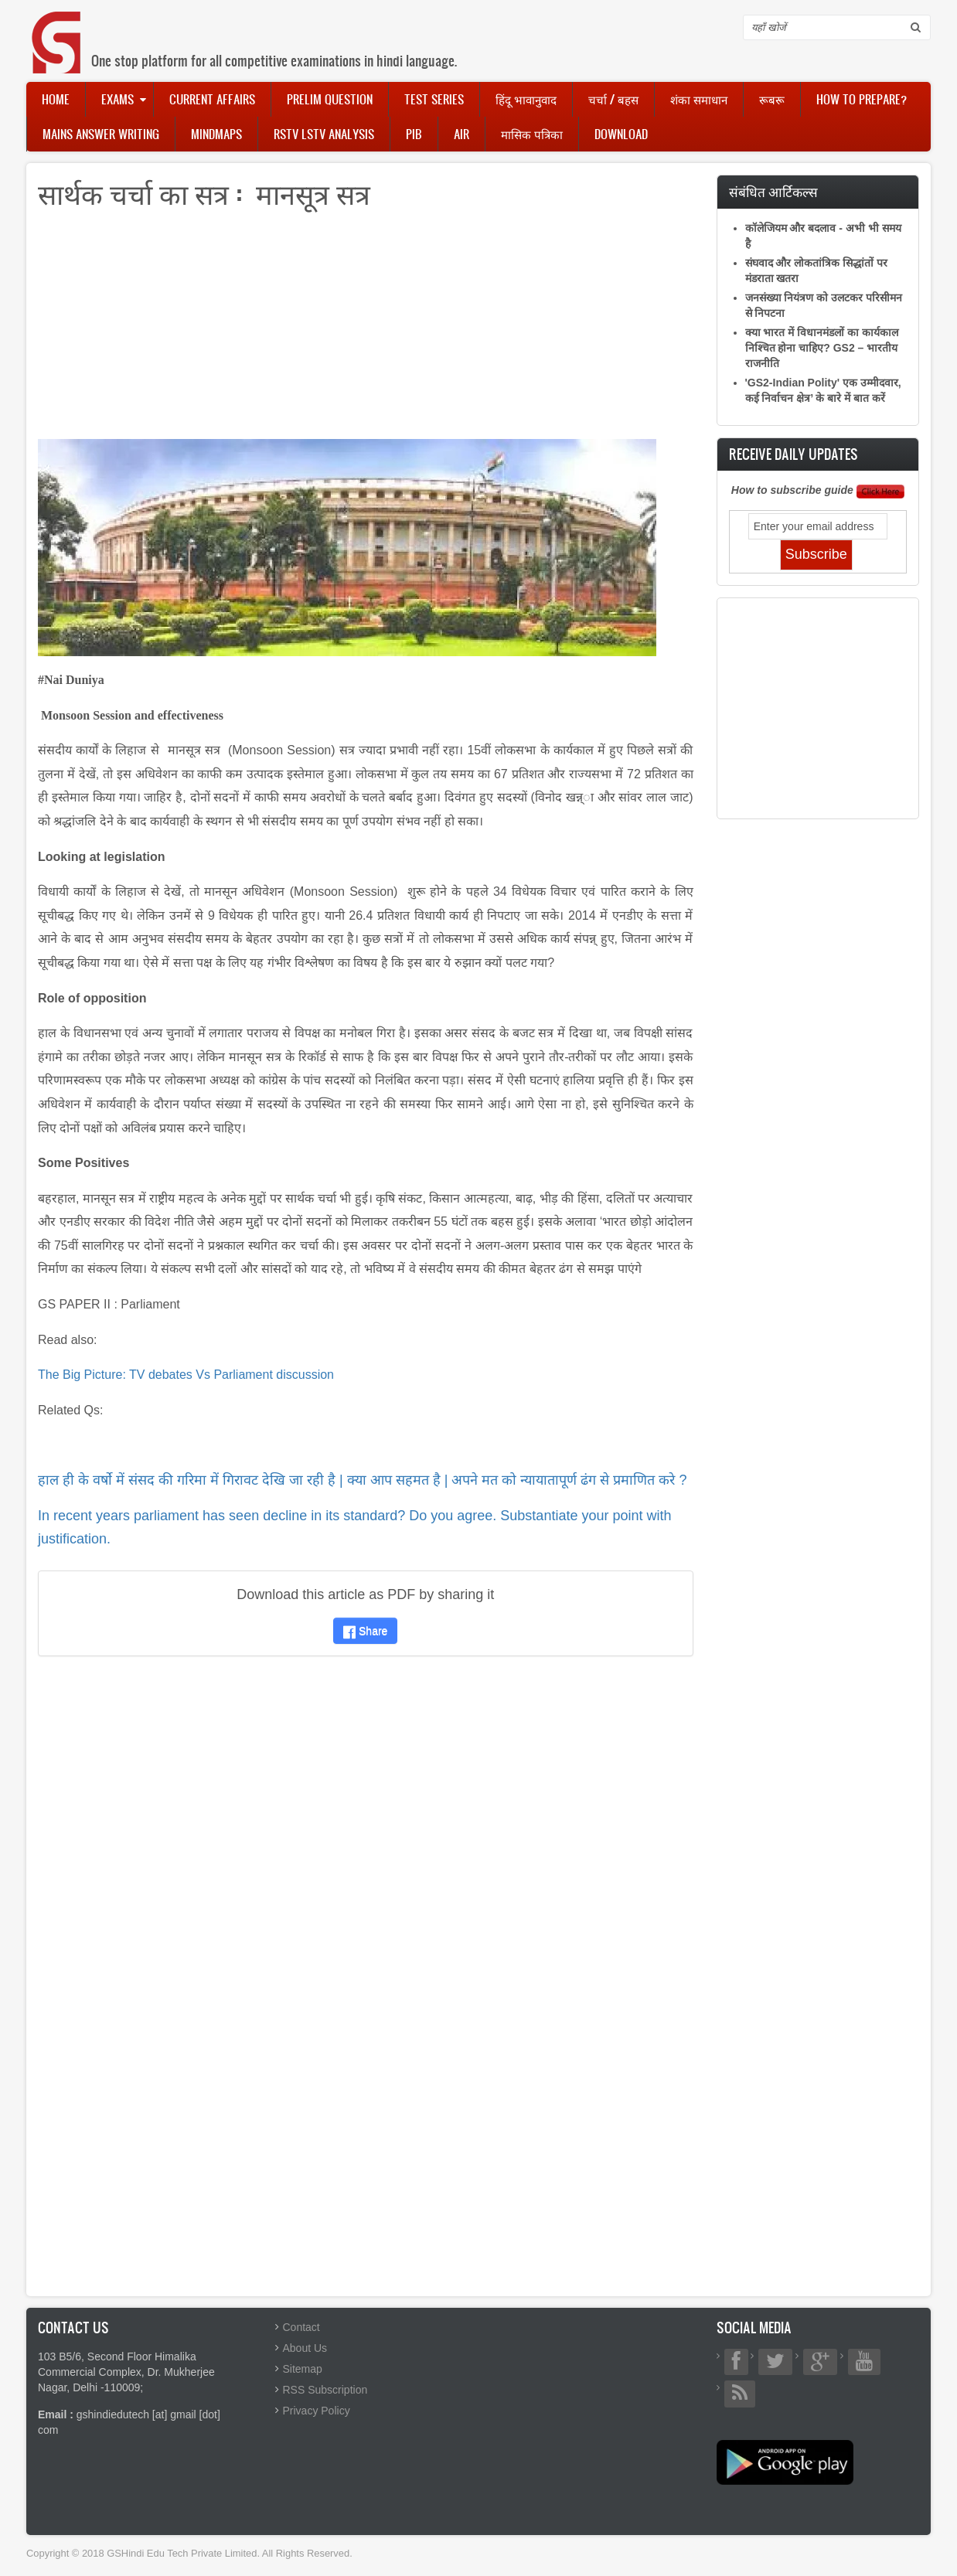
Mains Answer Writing (101, 133)
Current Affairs (212, 98)
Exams (117, 98)
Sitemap (302, 2369)
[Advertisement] (365, 331)
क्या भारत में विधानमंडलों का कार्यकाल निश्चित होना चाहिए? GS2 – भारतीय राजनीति (821, 347)
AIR (461, 133)
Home (56, 98)
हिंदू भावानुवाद (526, 98)
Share (365, 1631)
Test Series (434, 98)
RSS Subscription (325, 2390)
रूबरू (772, 98)
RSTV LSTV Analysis (324, 133)
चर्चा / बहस (613, 98)
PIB (414, 133)
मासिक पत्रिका (532, 133)
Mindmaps (216, 133)
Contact (301, 2327)
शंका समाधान (698, 98)
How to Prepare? (861, 98)
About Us (305, 2348)
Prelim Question (330, 98)
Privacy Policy (316, 2410)
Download (621, 133)
